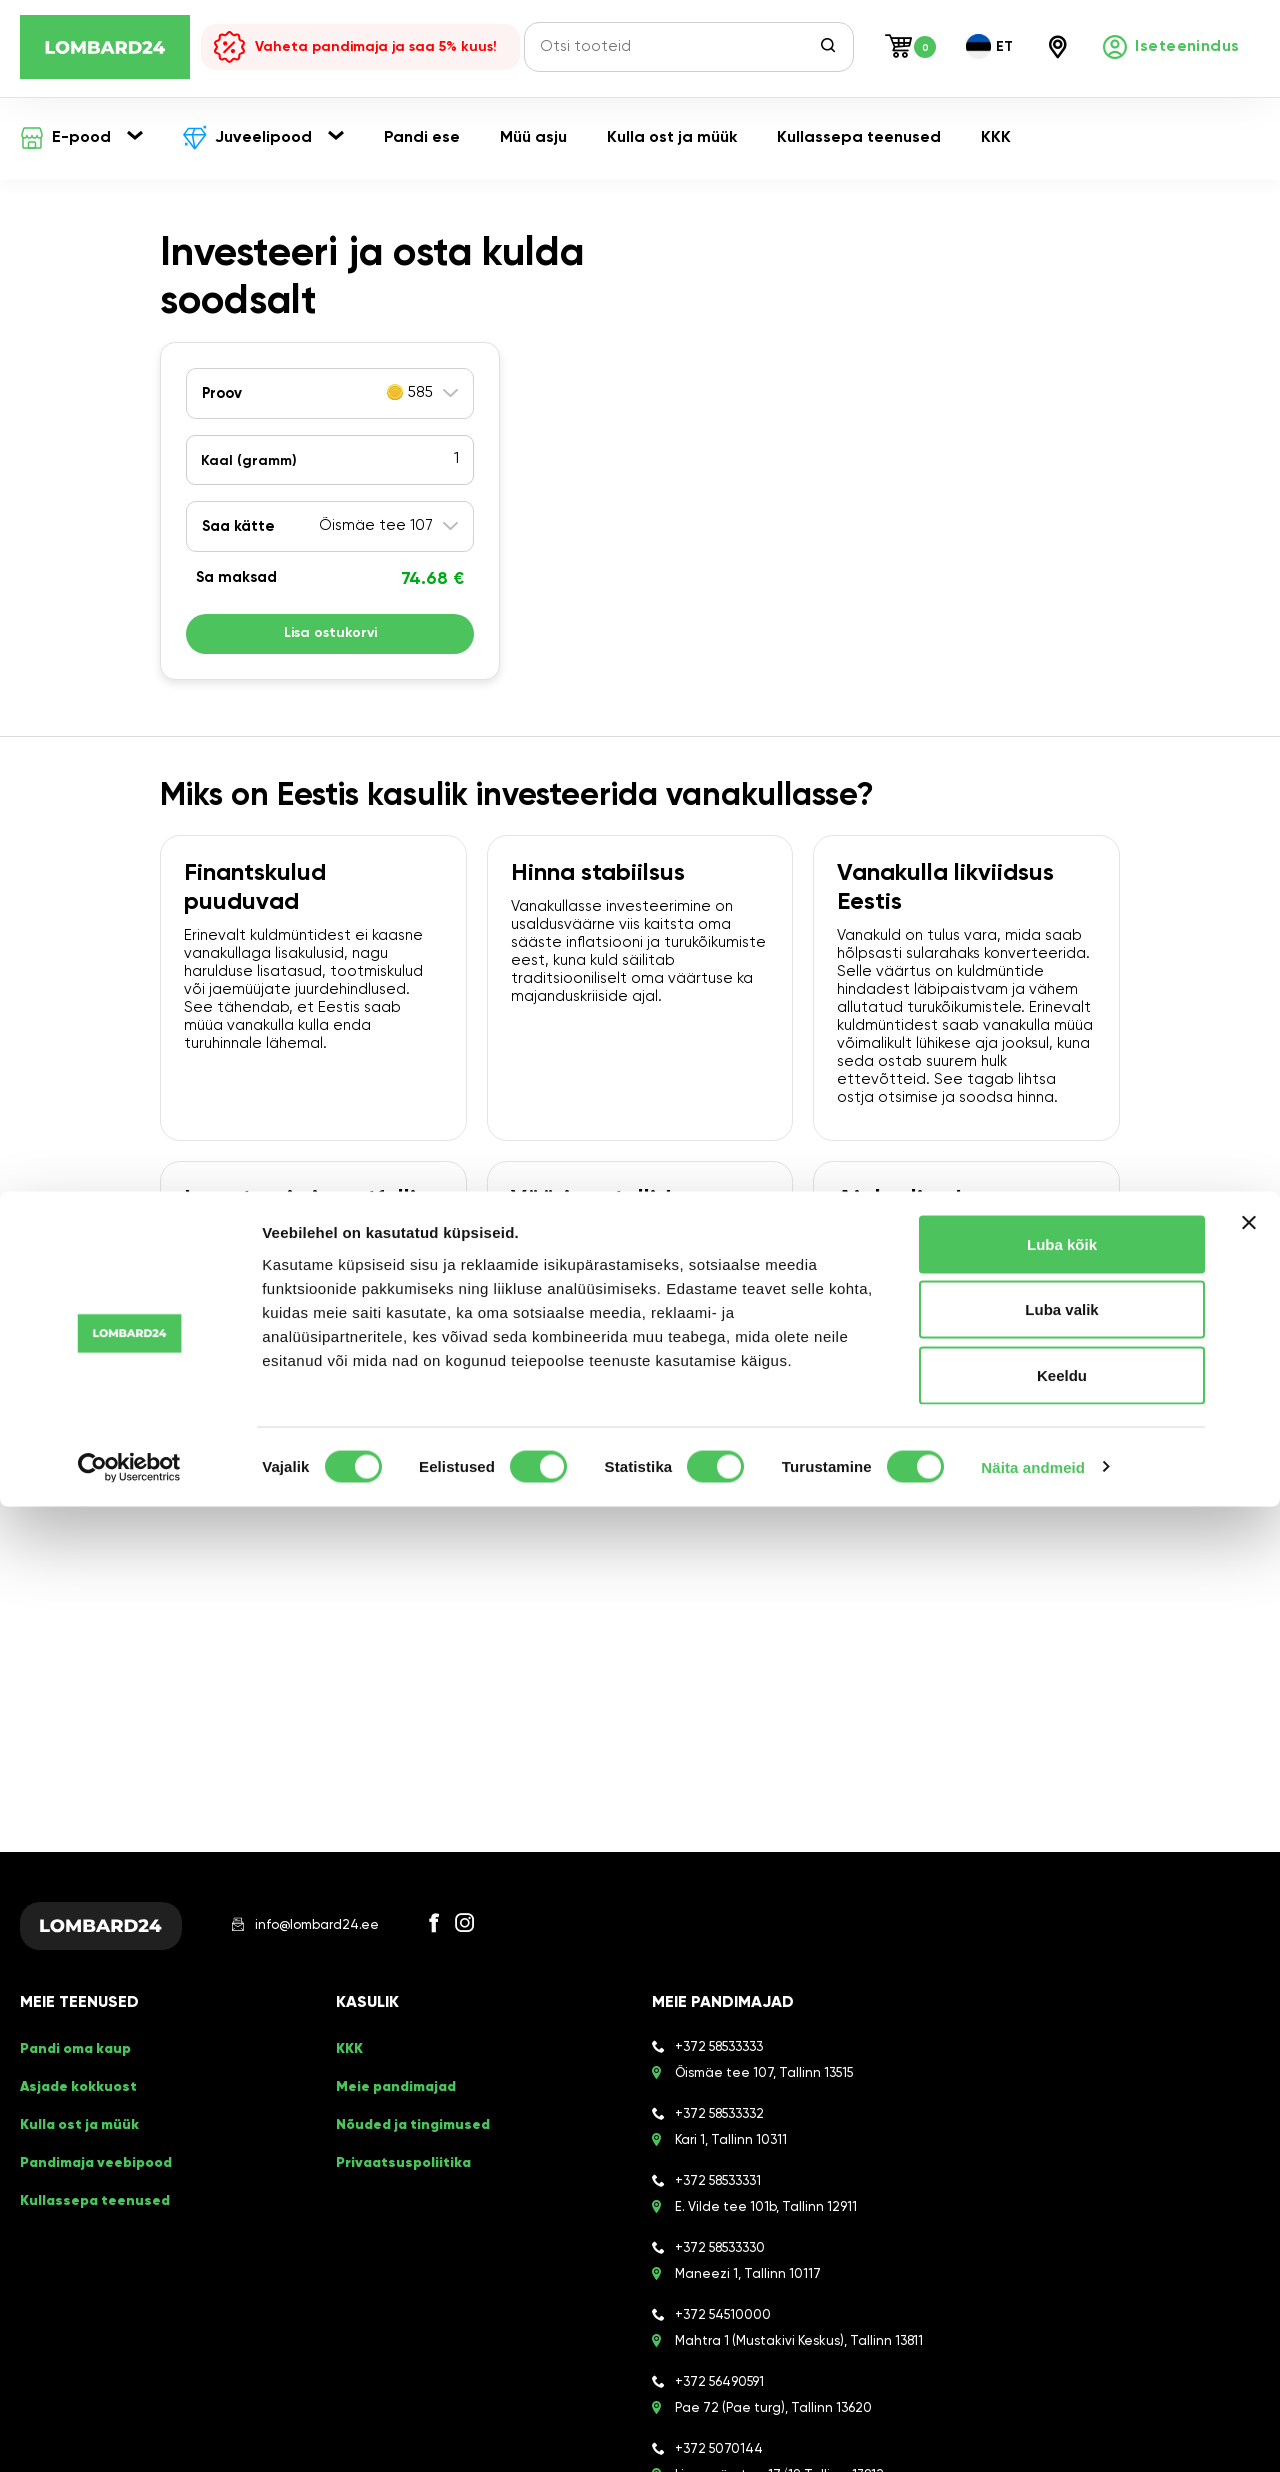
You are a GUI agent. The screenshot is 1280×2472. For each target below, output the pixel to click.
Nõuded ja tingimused (409, 2098)
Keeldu (1062, 2340)
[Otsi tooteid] (677, 47)
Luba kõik (1062, 2209)
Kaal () (249, 461)
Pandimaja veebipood (94, 2116)
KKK (348, 2062)
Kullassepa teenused (91, 2134)
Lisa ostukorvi (330, 639)
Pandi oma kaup (73, 2062)
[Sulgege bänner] (1249, 2188)
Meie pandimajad (394, 2080)
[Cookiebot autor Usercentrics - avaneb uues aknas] (129, 2433)
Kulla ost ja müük (75, 2098)
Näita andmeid (1033, 2432)
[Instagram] (485, 1933)
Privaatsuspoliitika (400, 2116)
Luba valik (1061, 2275)
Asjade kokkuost (75, 2080)
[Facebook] (454, 1933)
